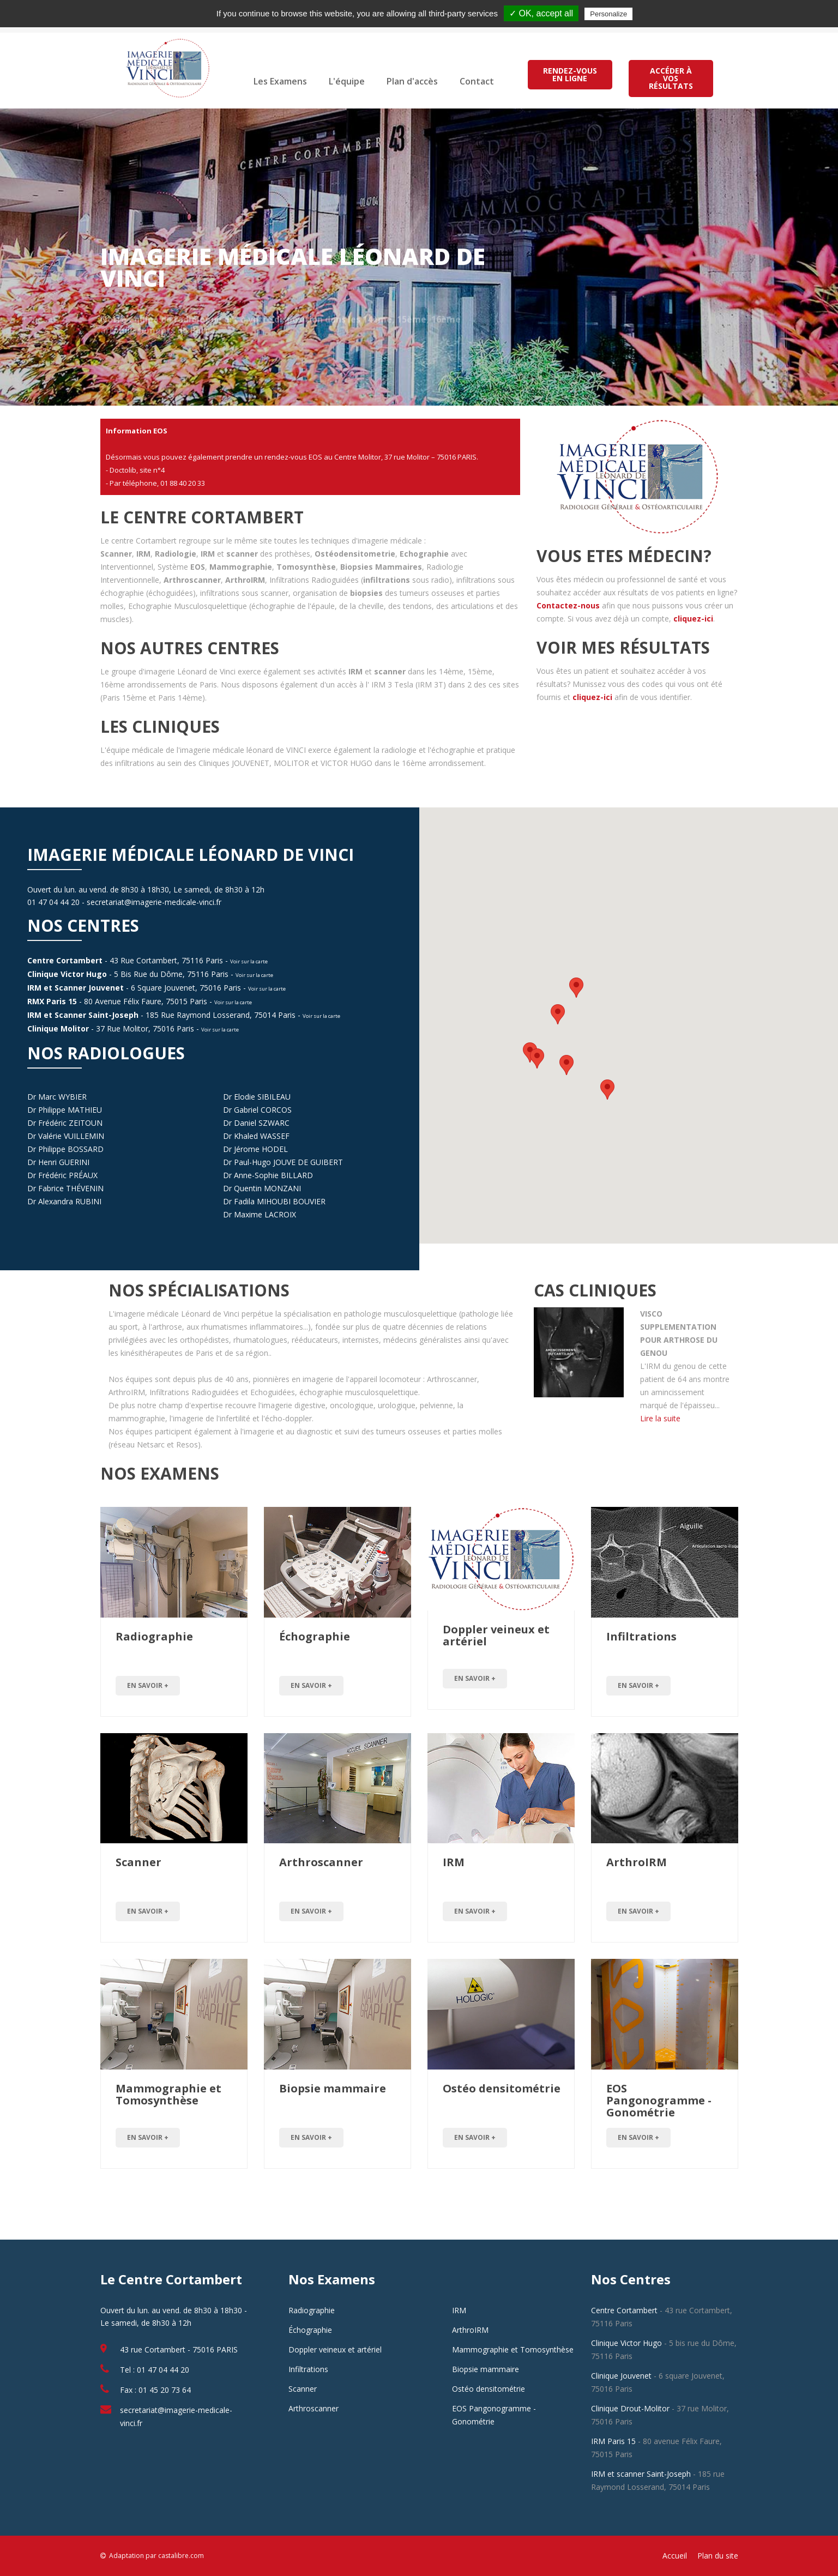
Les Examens (280, 81)
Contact (477, 81)
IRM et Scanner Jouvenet (75, 987)
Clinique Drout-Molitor (630, 2408)
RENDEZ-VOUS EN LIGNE (570, 74)
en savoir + (147, 1685)
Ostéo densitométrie (501, 2088)
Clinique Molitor (58, 1028)
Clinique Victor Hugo (67, 974)
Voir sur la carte (249, 961)
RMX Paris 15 (52, 1001)
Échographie (314, 1636)
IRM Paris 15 (613, 2441)
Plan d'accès (412, 81)
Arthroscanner (321, 1862)
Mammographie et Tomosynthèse (168, 2094)
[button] (558, 1014)
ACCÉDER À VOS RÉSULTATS (670, 78)
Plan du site (717, 2555)
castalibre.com (181, 2555)
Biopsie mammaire (332, 2088)
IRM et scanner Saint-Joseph (641, 2474)
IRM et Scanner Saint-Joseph (82, 1015)
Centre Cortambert (65, 960)
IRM (454, 1862)
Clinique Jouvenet (621, 2375)
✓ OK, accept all (541, 13)
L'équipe (347, 81)
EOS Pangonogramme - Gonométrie (659, 2100)
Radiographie (154, 1636)
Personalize (608, 14)
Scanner (138, 1862)
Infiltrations (641, 1636)
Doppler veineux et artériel (496, 1635)
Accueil (674, 2555)
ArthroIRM (636, 1862)
